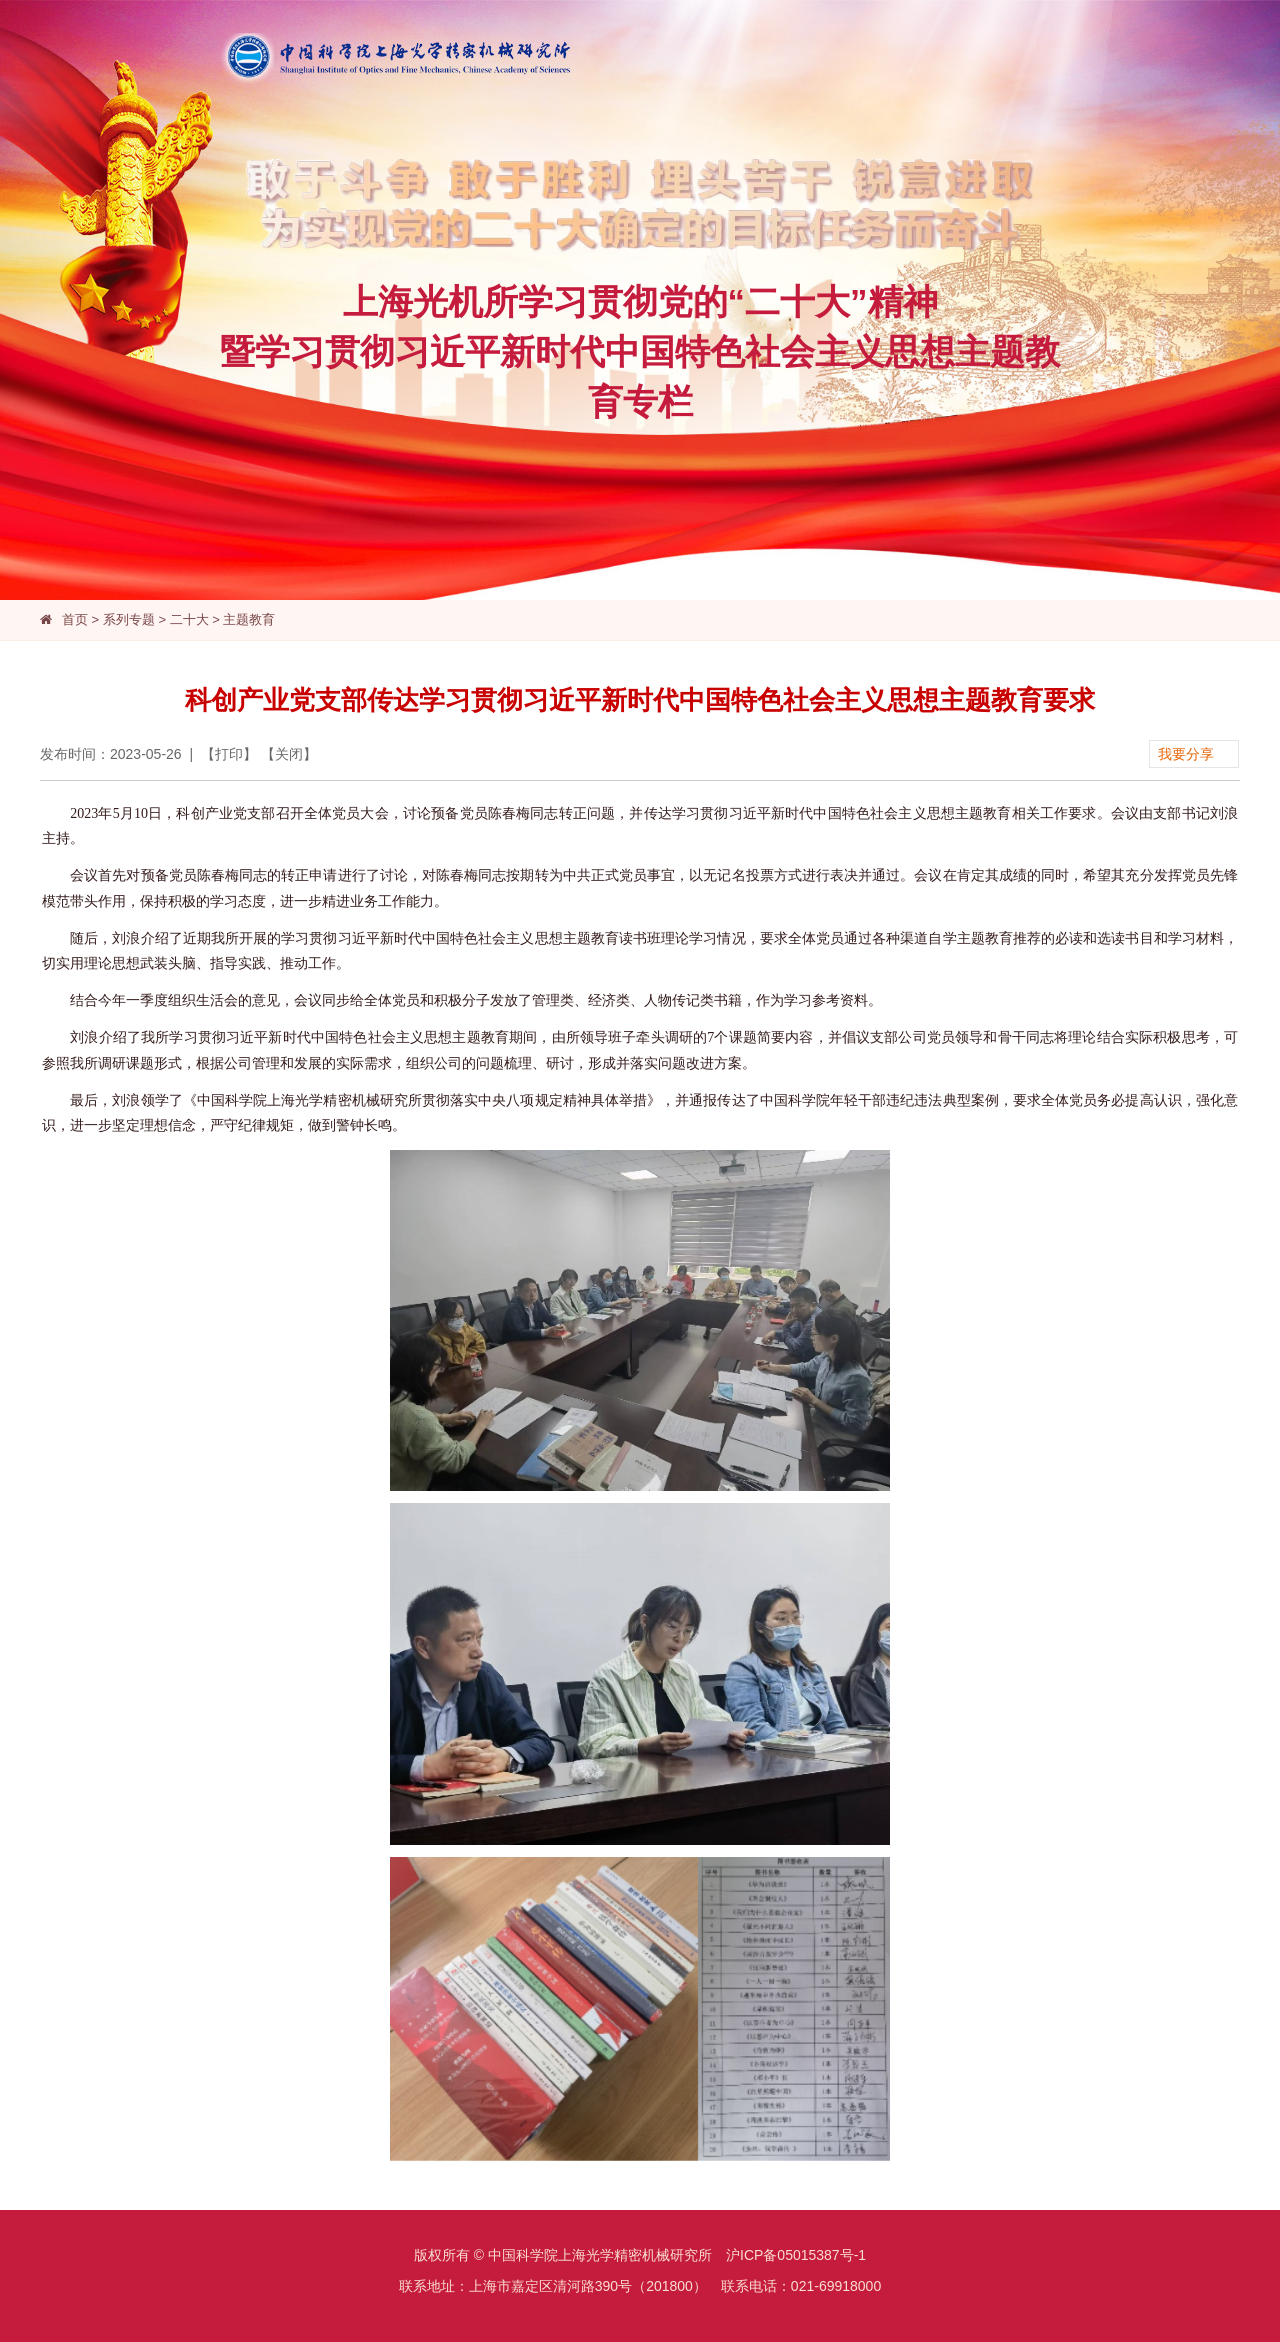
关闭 (289, 754)
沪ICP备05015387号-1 (796, 2255)
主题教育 (249, 619)
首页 (75, 619)
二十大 (189, 619)
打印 (229, 754)
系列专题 (129, 619)
